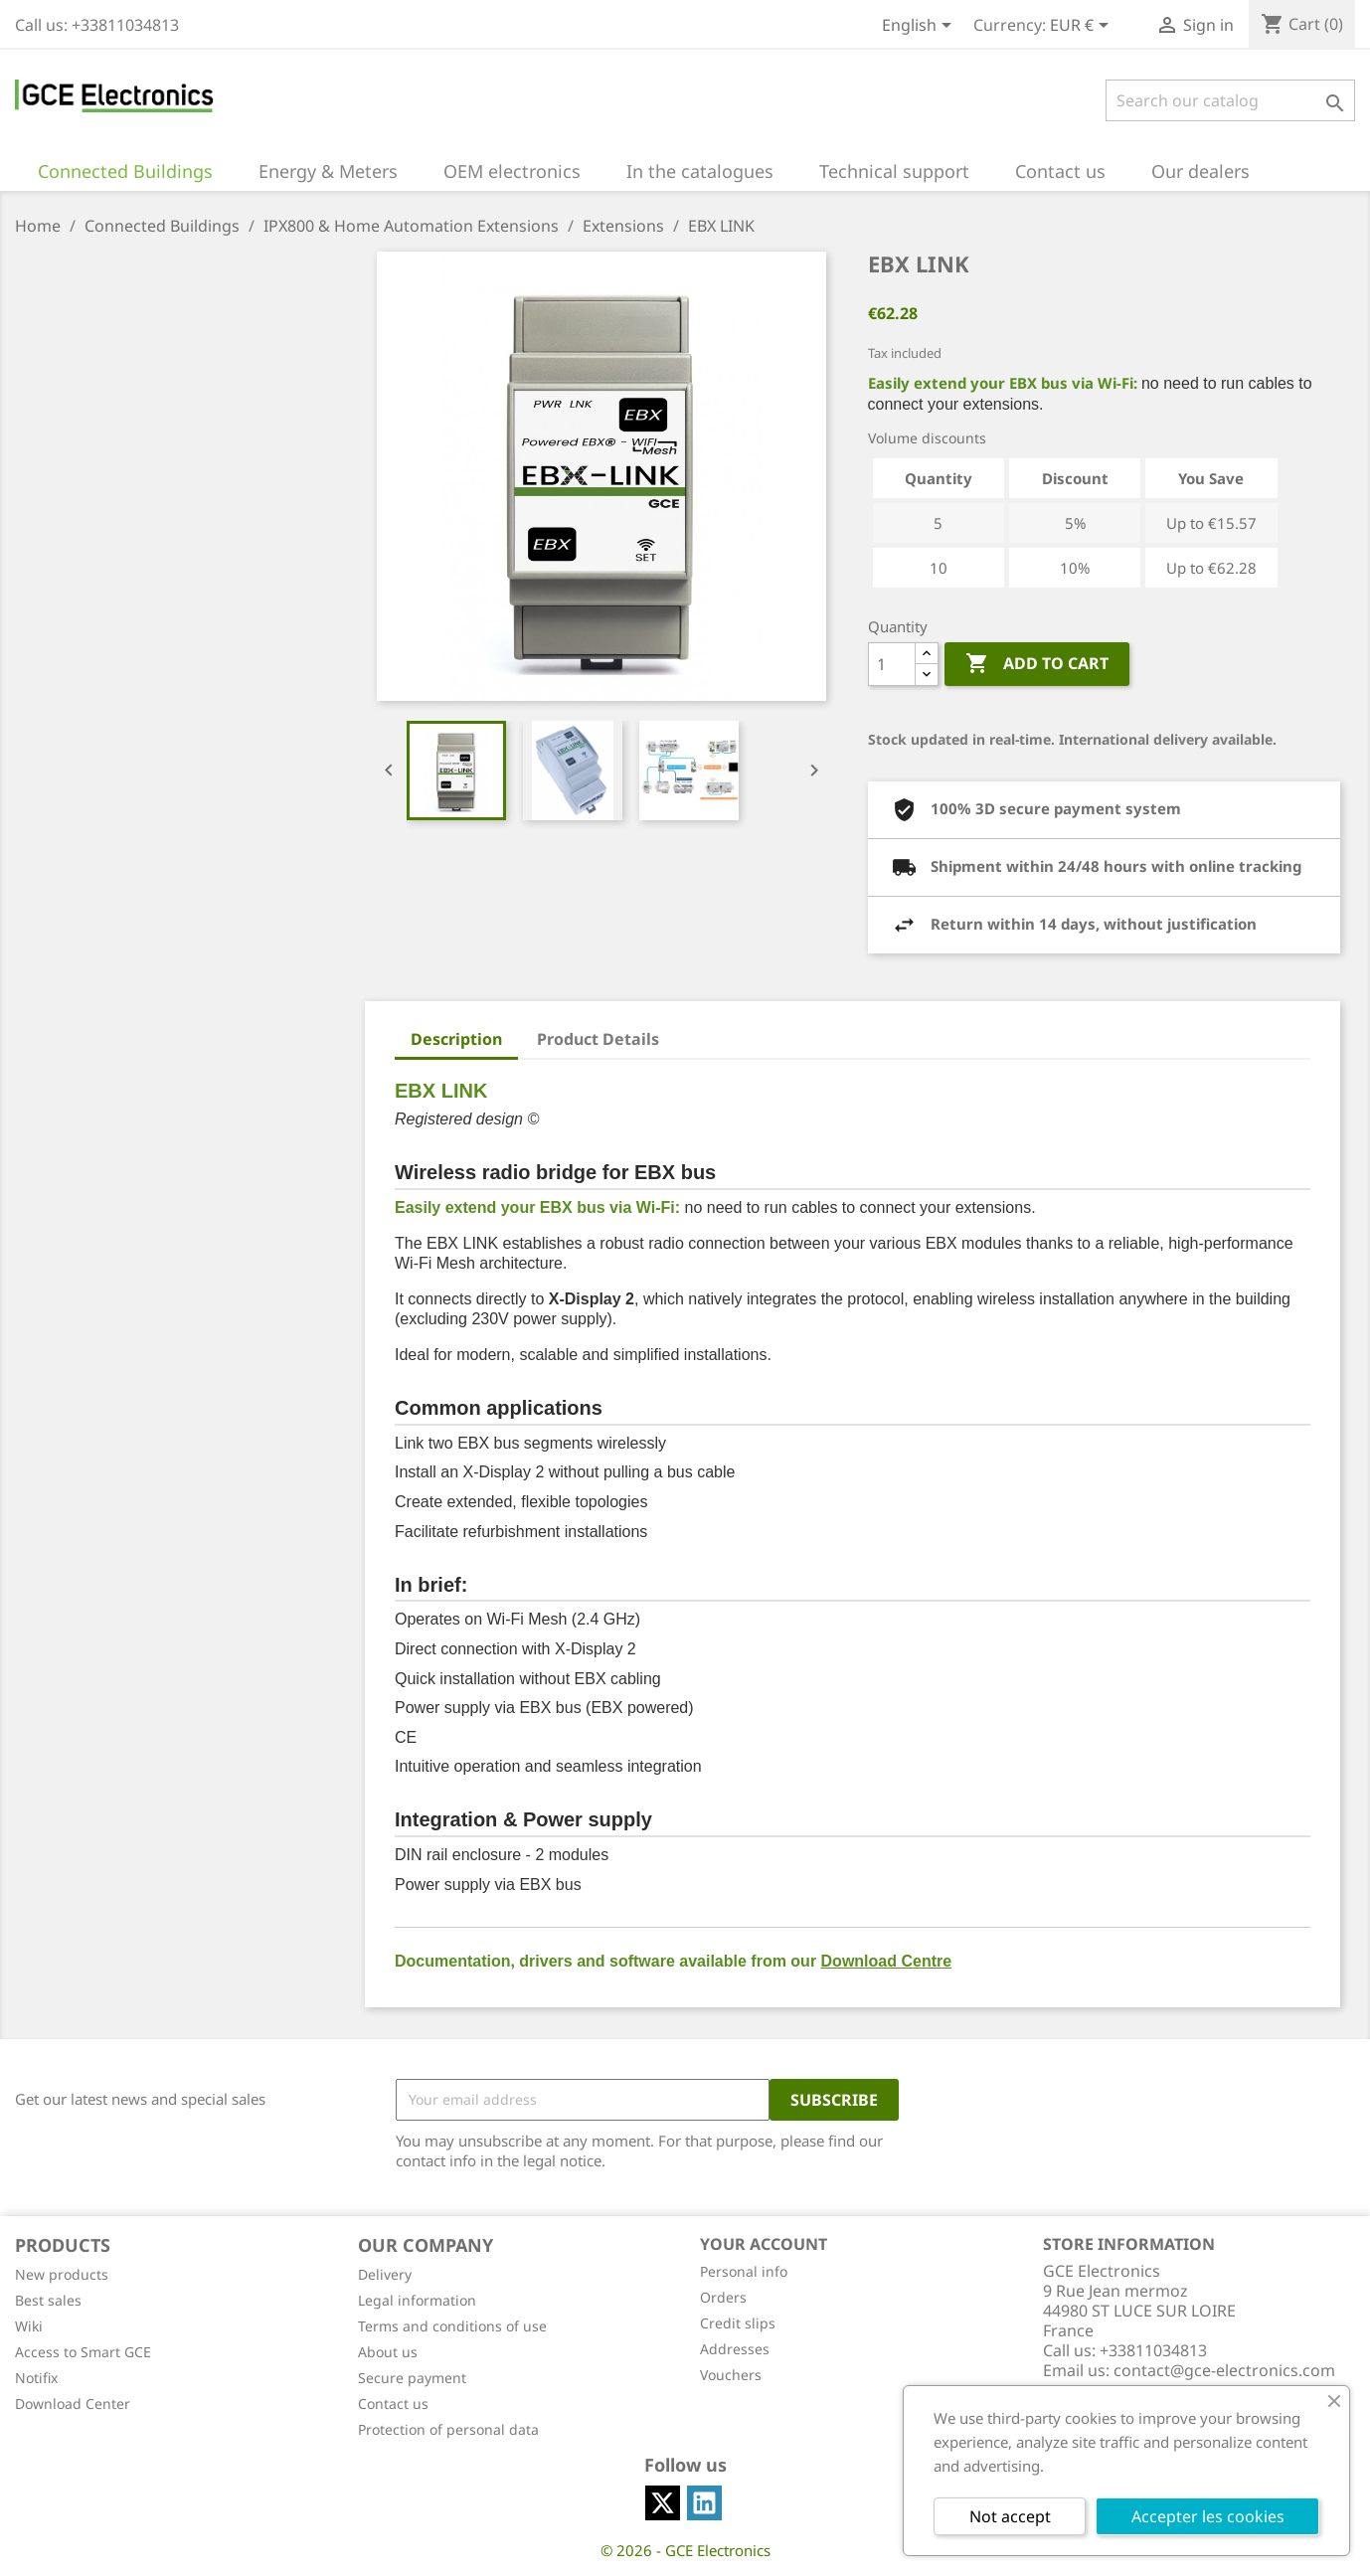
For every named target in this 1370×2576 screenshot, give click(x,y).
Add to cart (1037, 664)
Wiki (29, 2326)
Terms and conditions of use (452, 2326)
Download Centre (886, 1961)
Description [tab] (456, 1039)
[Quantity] (892, 664)
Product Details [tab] (598, 1039)
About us (388, 2351)
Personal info (743, 2271)
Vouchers (731, 2374)
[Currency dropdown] (1082, 27)
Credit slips (737, 2323)
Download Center (72, 2403)
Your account (763, 2244)
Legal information (417, 2300)
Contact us (393, 2403)
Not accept (1010, 2516)
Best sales (48, 2300)
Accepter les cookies (1207, 2516)
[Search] (1230, 100)
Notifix (36, 2377)
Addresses (735, 2348)
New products (61, 2274)
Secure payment (412, 2377)
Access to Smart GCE (83, 2351)
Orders (723, 2297)
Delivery (385, 2274)
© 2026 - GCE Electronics (685, 2550)
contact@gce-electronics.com (1224, 2370)
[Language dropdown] (920, 27)
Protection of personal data (448, 2429)
